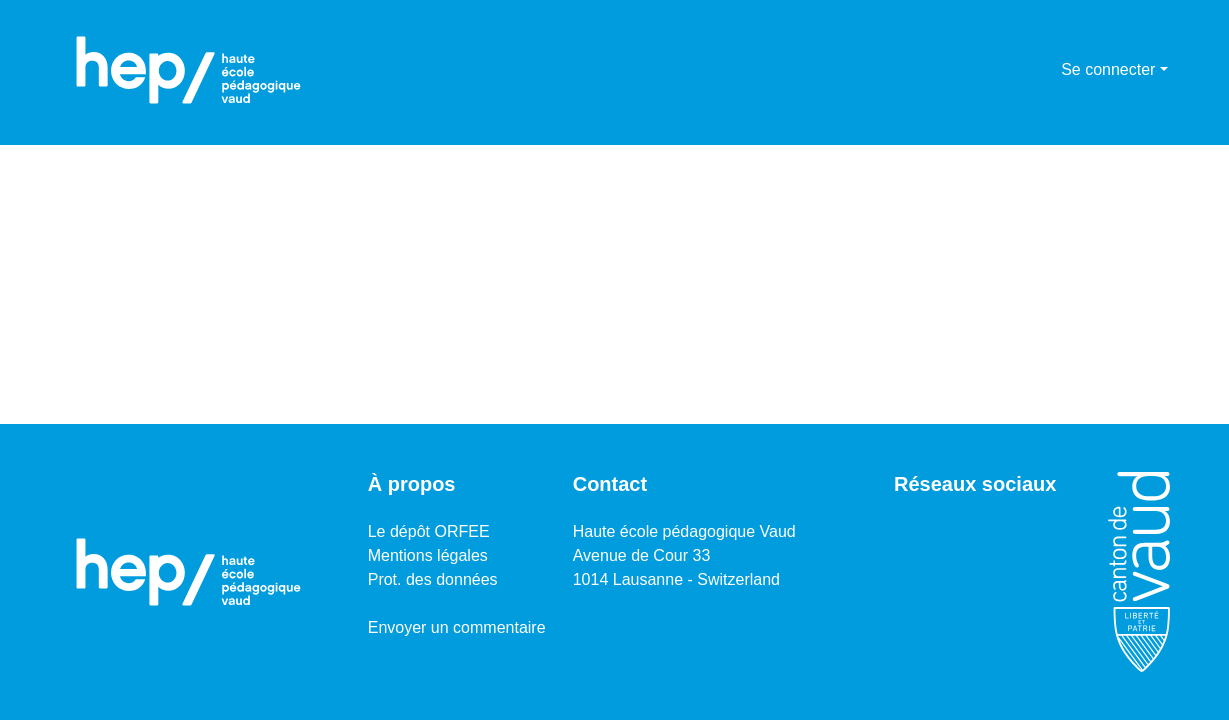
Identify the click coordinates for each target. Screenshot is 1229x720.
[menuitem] (1042, 70)
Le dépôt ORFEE (429, 531)
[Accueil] (189, 70)
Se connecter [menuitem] (1108, 69)
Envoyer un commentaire (457, 627)
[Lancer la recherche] (1013, 70)
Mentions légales (428, 555)
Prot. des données (433, 579)
